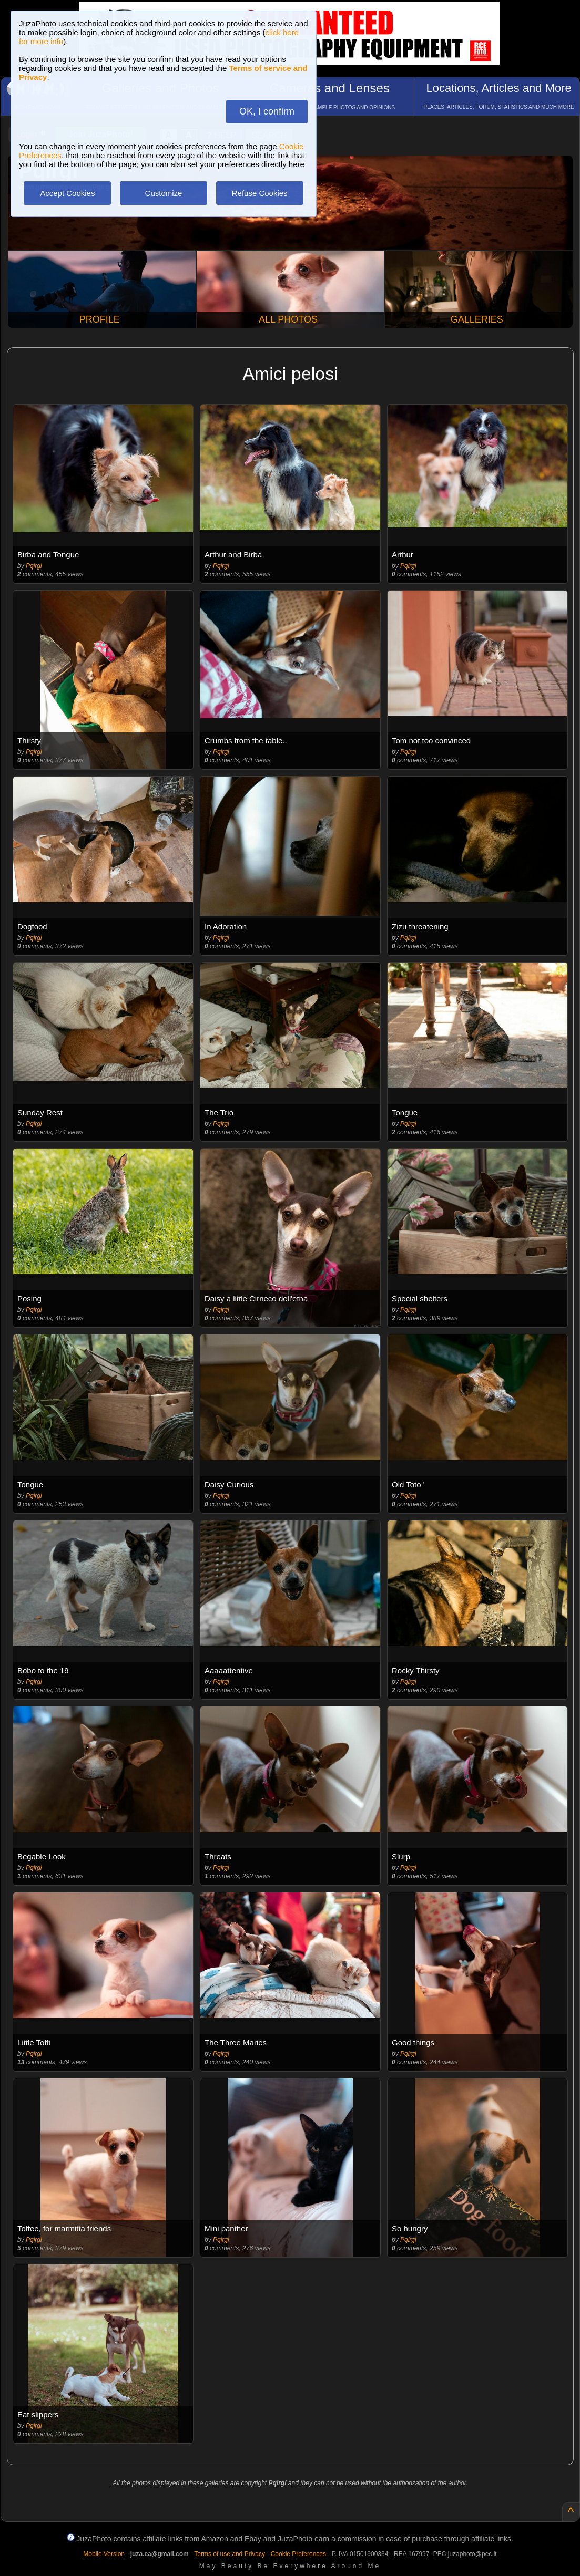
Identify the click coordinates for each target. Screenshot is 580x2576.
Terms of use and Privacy (229, 2554)
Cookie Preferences (298, 2554)
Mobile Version (104, 2554)
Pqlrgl (34, 566)
